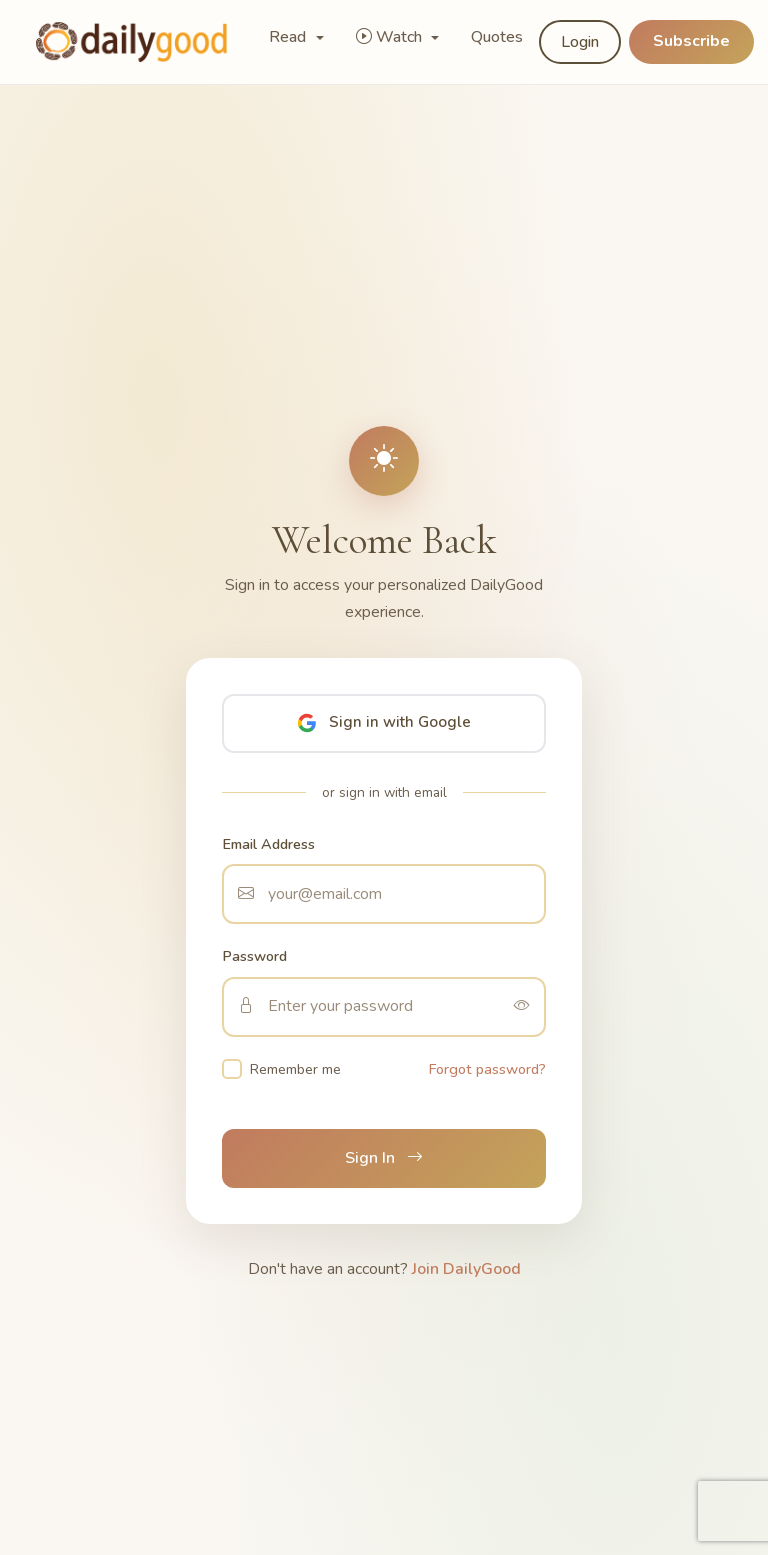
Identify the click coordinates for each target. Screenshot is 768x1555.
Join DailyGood (466, 1269)
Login (580, 42)
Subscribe (691, 41)
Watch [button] (391, 37)
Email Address (268, 844)
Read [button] (289, 37)
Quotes (497, 37)
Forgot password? (487, 1069)
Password (254, 956)
